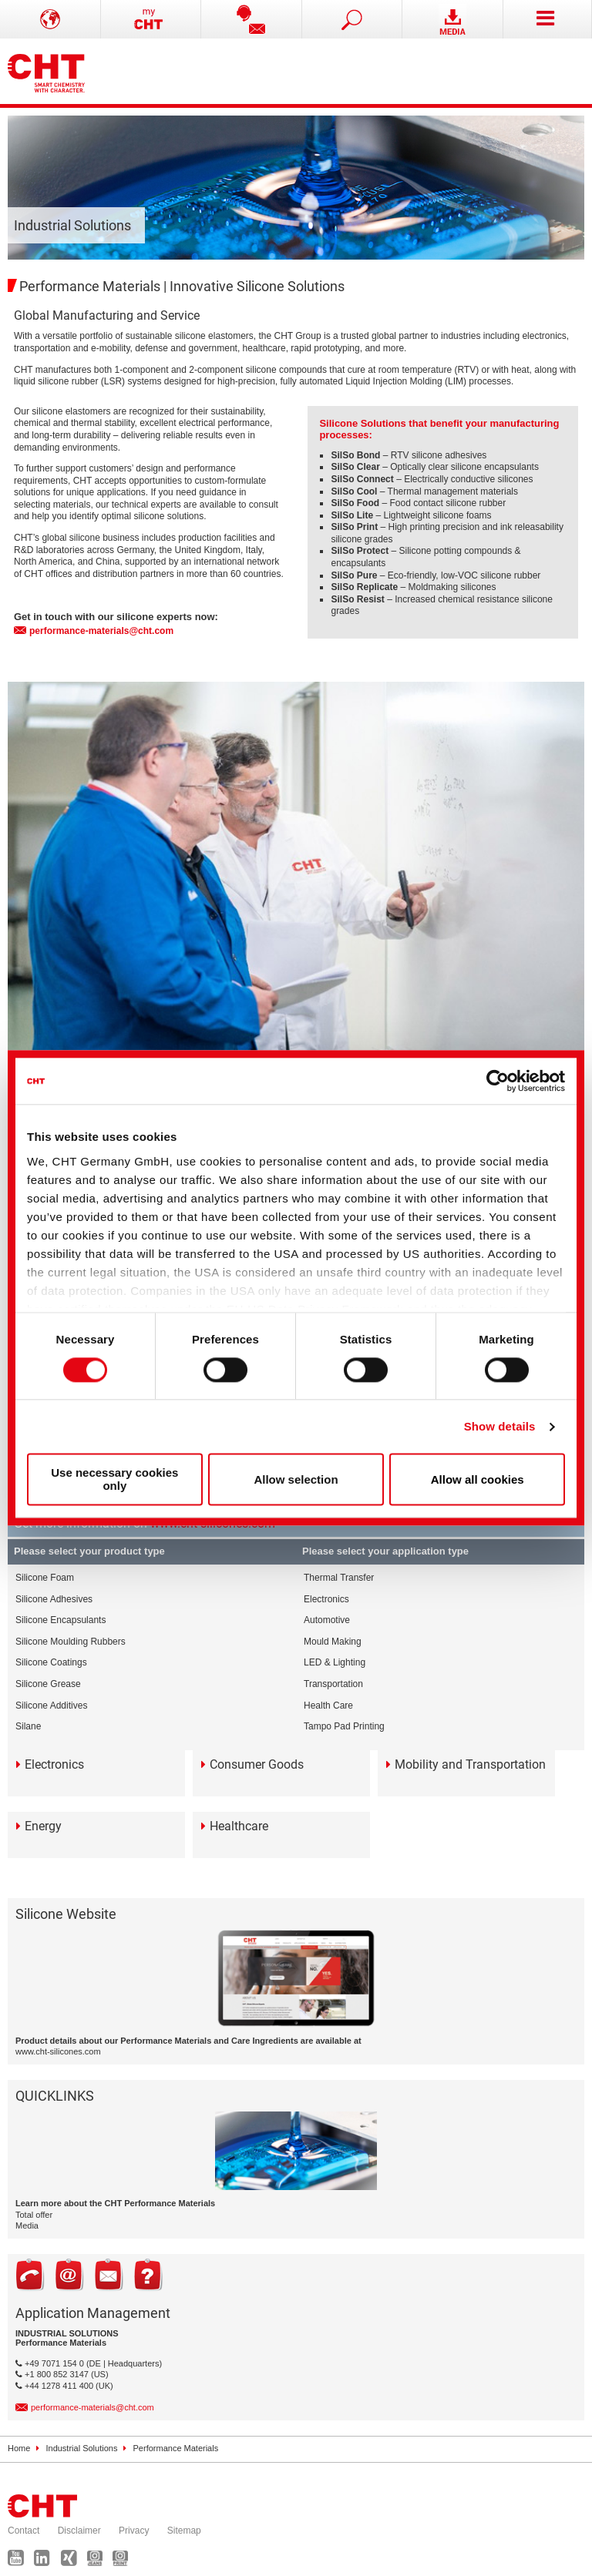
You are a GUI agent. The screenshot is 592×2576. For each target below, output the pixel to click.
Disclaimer (79, 2530)
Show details (500, 1426)
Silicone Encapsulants (60, 1620)
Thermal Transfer (339, 1577)
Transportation (333, 1684)
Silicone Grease (48, 1684)
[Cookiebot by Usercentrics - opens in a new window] (497, 1080)
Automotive (327, 1620)
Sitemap (184, 2530)
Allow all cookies (477, 1479)
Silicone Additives (51, 1705)
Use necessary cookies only (114, 1480)
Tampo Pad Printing (344, 1726)
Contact (23, 2530)
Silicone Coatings (51, 1662)
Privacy (134, 2530)
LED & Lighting (334, 1662)
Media (27, 2225)
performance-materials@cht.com (101, 631)
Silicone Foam (44, 1577)
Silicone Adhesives (53, 1599)
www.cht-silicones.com (58, 2051)
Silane (28, 1726)
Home (19, 2448)
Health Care (328, 1705)
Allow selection (296, 1479)
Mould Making (333, 1641)
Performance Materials (176, 2448)
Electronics (326, 1599)
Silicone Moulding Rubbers (70, 1641)
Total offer (33, 2214)
